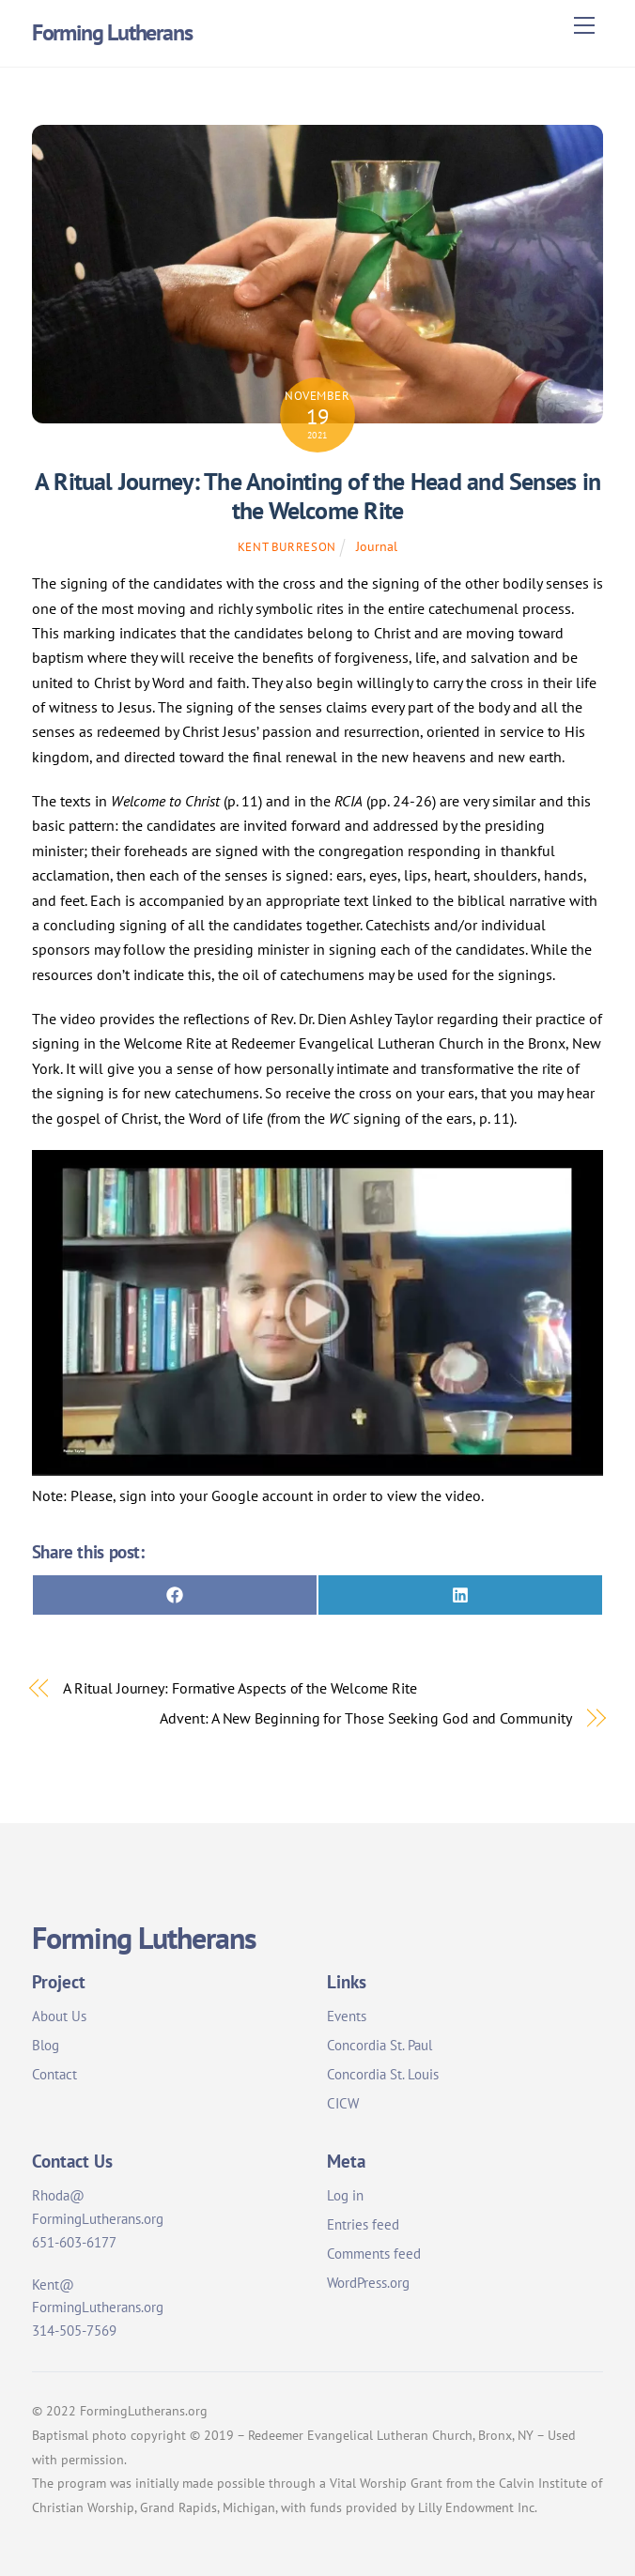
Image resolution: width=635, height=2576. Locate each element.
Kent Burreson (287, 547)
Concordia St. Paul (379, 2045)
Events (346, 2016)
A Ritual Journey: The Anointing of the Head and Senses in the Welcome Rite (317, 496)
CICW (343, 2103)
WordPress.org (368, 2283)
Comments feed (374, 2253)
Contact (54, 2074)
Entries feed (363, 2224)
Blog (45, 2045)
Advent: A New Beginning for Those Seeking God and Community (365, 1718)
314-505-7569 (74, 2330)
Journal (376, 546)
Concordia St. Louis (383, 2074)
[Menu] (584, 25)
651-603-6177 (74, 2242)
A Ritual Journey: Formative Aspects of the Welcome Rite (240, 1688)
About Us (59, 2016)
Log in (345, 2195)
